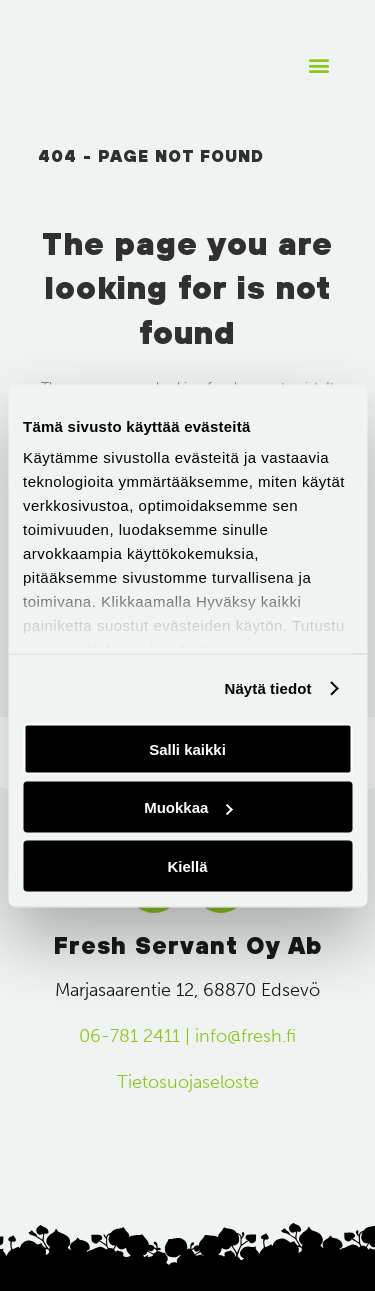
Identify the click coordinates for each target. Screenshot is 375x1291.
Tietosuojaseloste (188, 1082)
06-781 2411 (129, 1036)
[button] (318, 65)
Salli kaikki (187, 748)
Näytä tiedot (268, 688)
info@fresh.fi (245, 1036)
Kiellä (187, 865)
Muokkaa (188, 807)
